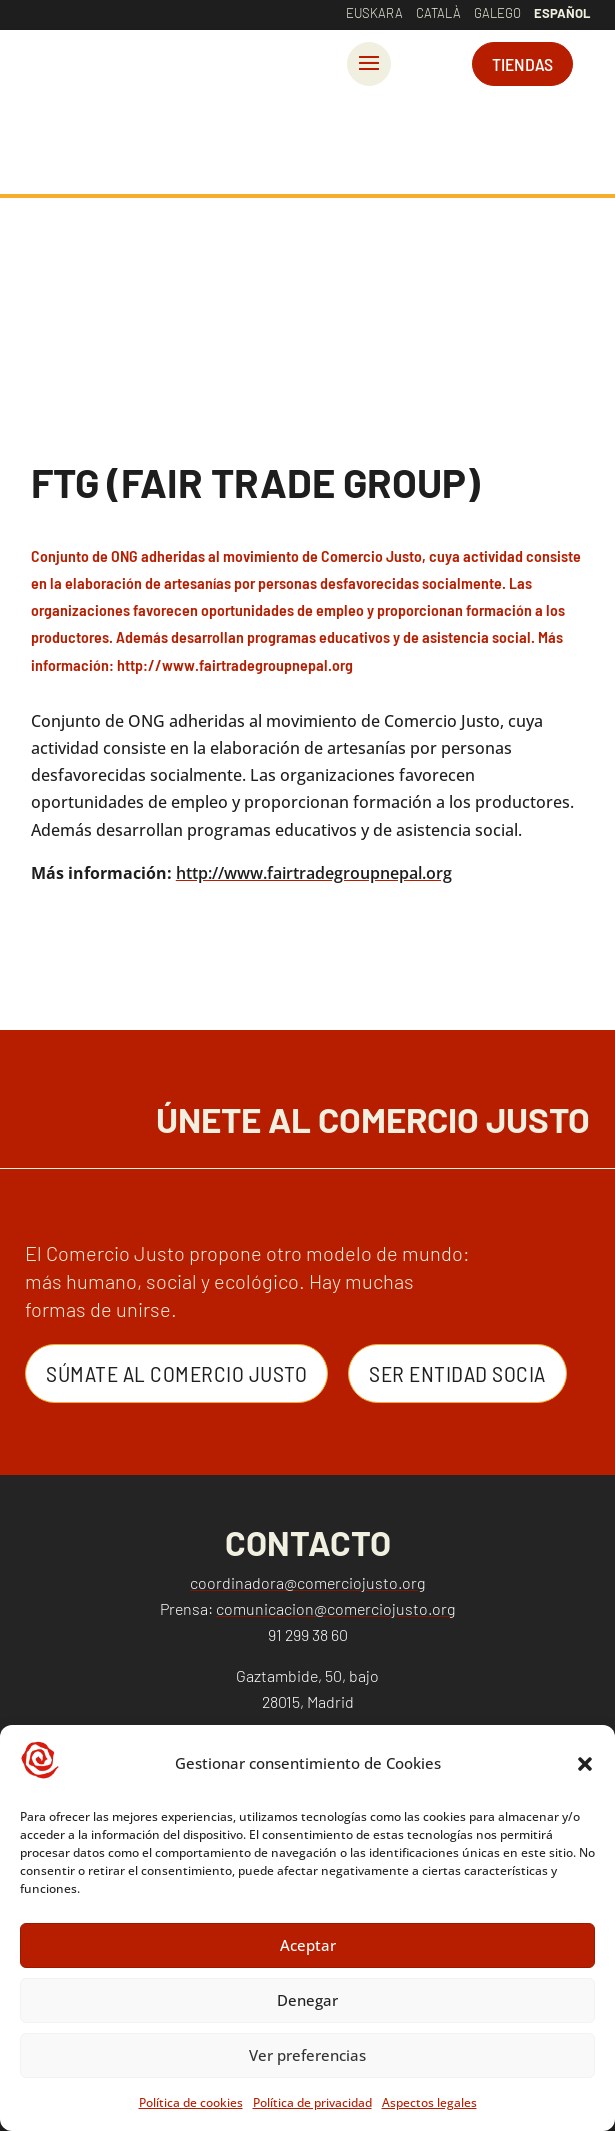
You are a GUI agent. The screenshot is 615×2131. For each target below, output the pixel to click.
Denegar (307, 2000)
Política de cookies (191, 2102)
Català (438, 13)
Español (562, 13)
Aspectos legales (429, 2102)
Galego (497, 13)
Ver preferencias (307, 2055)
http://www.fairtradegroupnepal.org (314, 873)
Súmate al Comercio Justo (176, 1373)
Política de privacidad (312, 2102)
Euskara (374, 13)
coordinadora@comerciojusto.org (307, 1582)
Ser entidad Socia (457, 1373)
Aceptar (308, 1945)
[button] (585, 1764)
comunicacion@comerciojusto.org (335, 1608)
